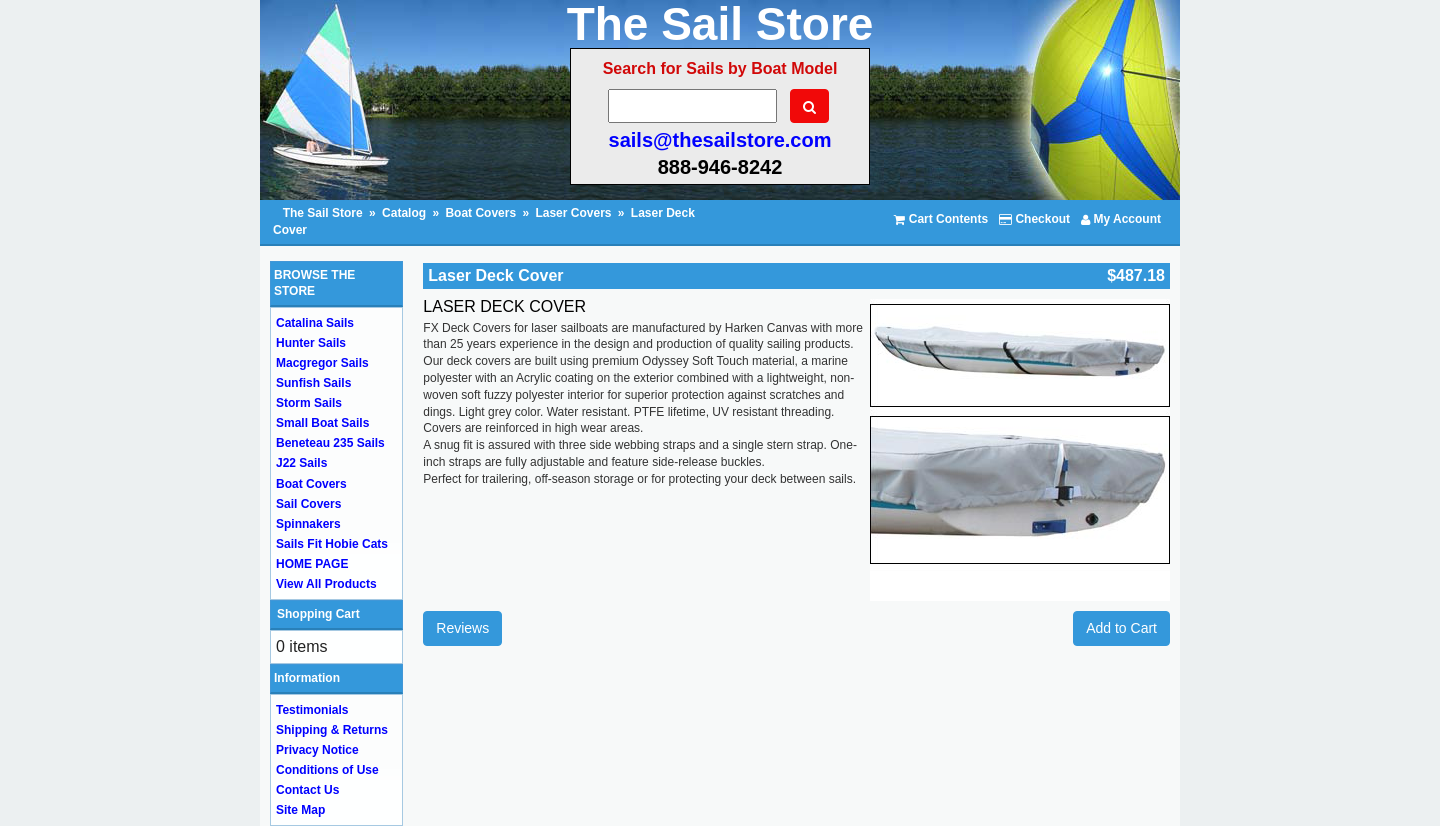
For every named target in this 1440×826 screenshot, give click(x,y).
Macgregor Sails (322, 363)
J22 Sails (301, 463)
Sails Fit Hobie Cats (332, 544)
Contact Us (307, 790)
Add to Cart (1121, 628)
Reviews (462, 628)
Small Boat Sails (322, 423)
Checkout (1034, 219)
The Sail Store (324, 213)
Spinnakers (308, 524)
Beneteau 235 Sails (330, 443)
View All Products (326, 584)
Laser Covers (573, 213)
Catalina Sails (315, 323)
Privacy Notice (317, 750)
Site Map (300, 810)
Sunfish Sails (313, 383)
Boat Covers (480, 213)
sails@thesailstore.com (720, 140)
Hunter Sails (311, 343)
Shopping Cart (318, 614)
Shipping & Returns (332, 730)
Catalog (404, 213)
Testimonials (312, 710)
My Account (1121, 219)
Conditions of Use (327, 770)
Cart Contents (941, 219)
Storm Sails (309, 403)
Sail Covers (308, 504)
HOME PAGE (312, 564)
